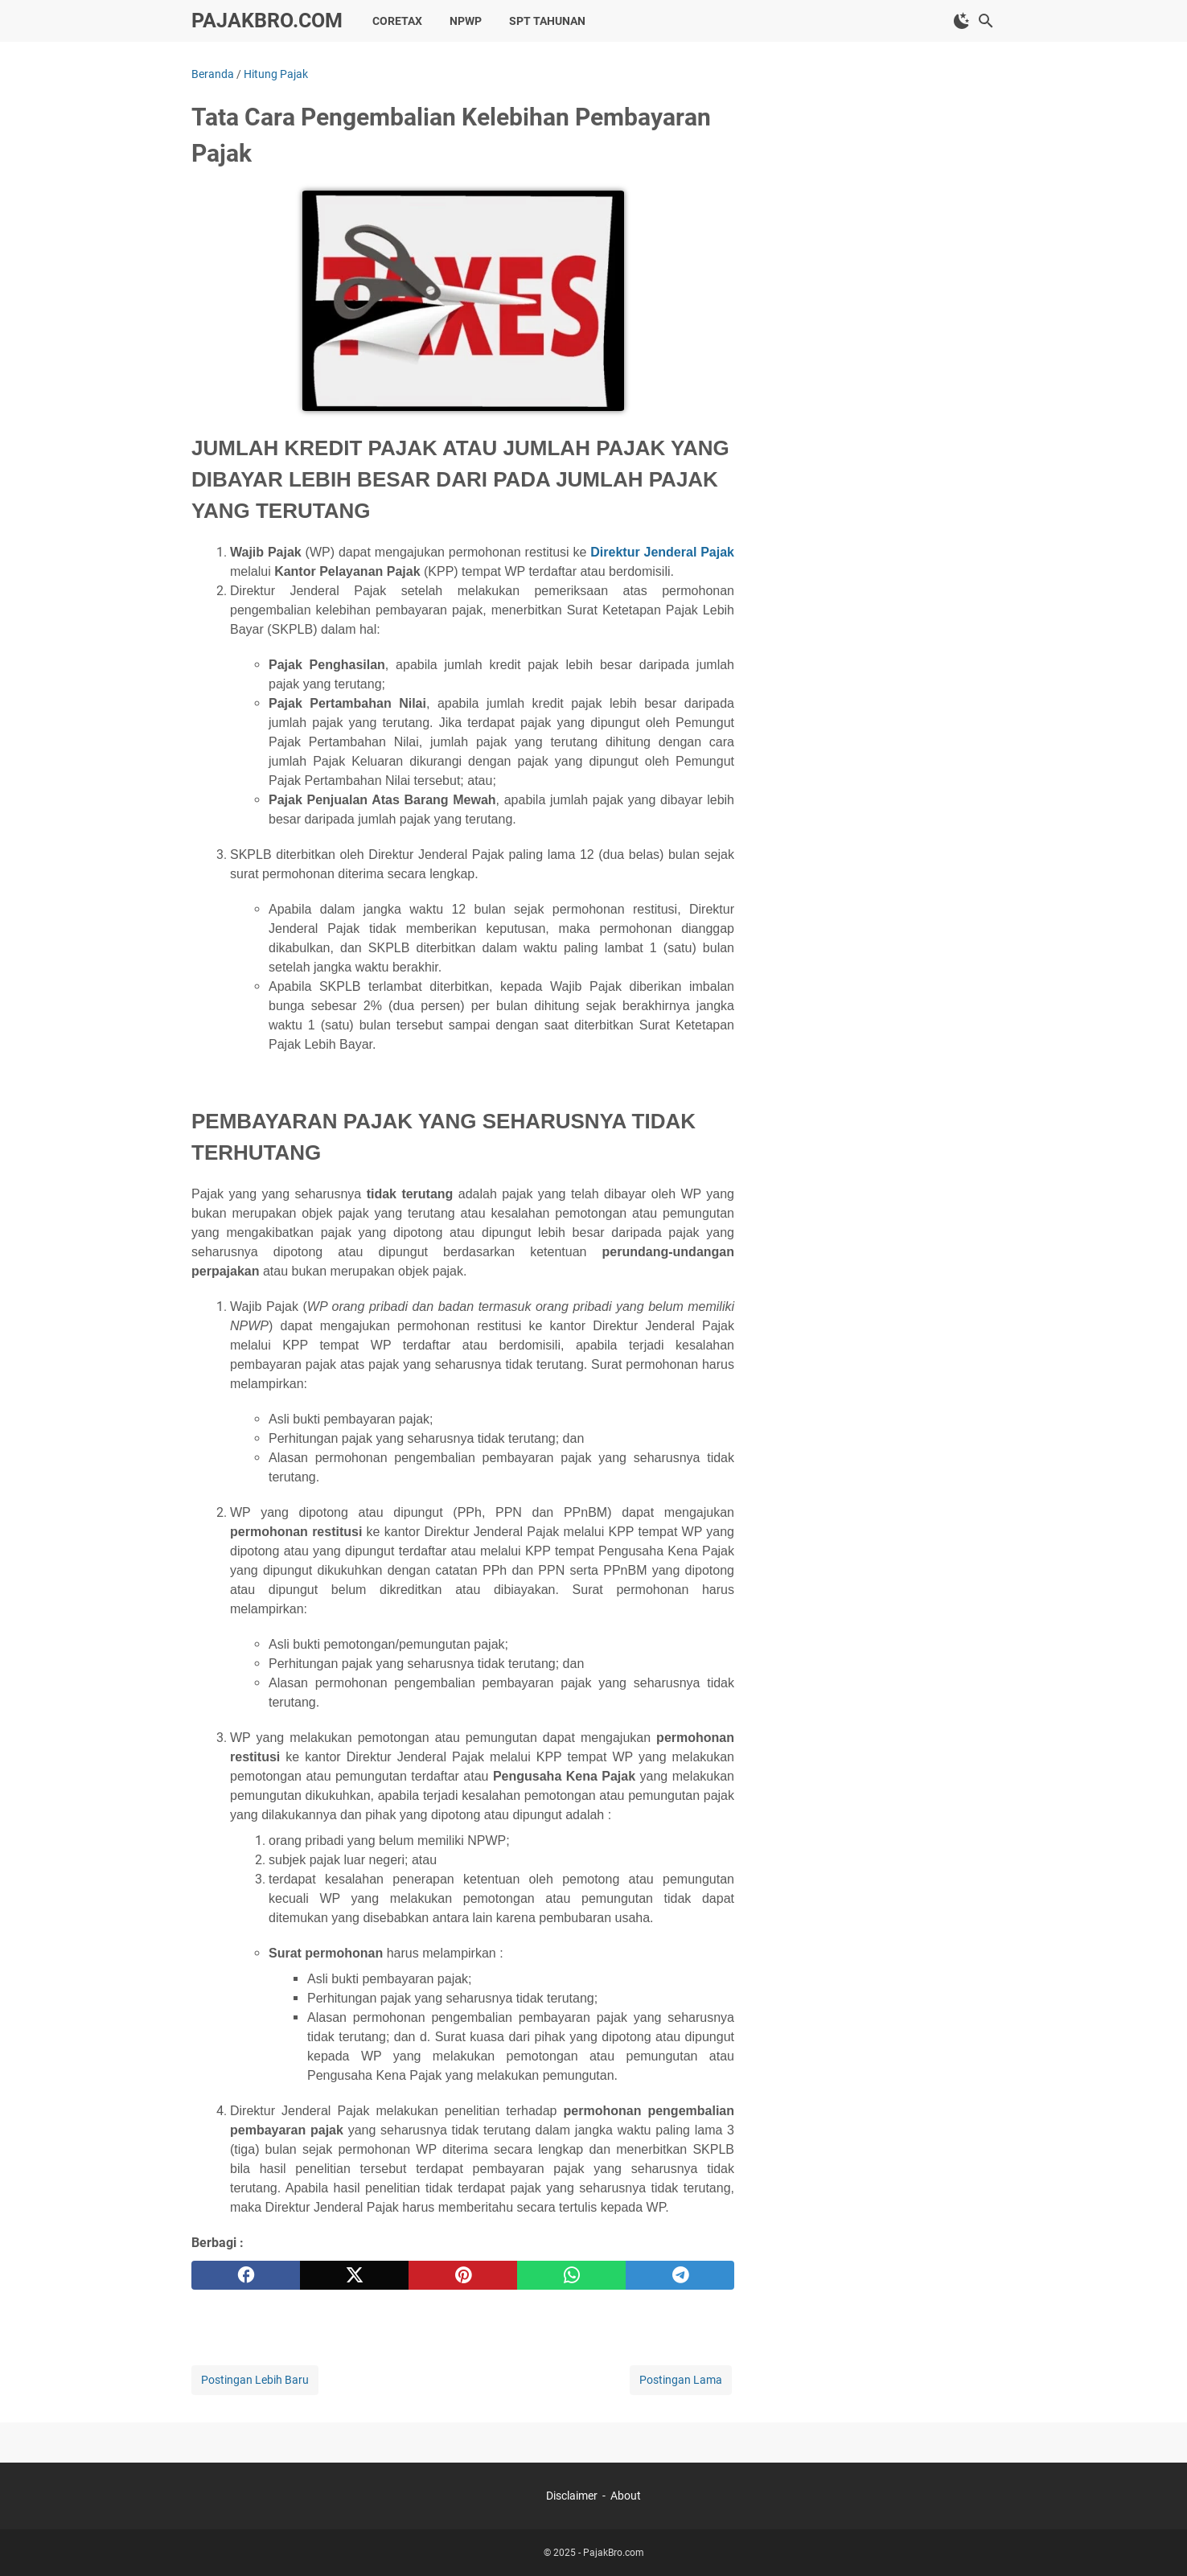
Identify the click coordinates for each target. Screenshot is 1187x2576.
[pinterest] (463, 2275)
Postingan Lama (680, 2379)
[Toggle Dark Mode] (961, 21)
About (625, 2495)
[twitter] (354, 2275)
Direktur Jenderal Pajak (662, 552)
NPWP (466, 20)
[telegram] (680, 2275)
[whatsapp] (571, 2275)
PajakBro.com (267, 20)
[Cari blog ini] (986, 21)
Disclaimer (572, 2495)
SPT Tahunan (547, 20)
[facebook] (245, 2275)
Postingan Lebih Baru (255, 2379)
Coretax (397, 20)
